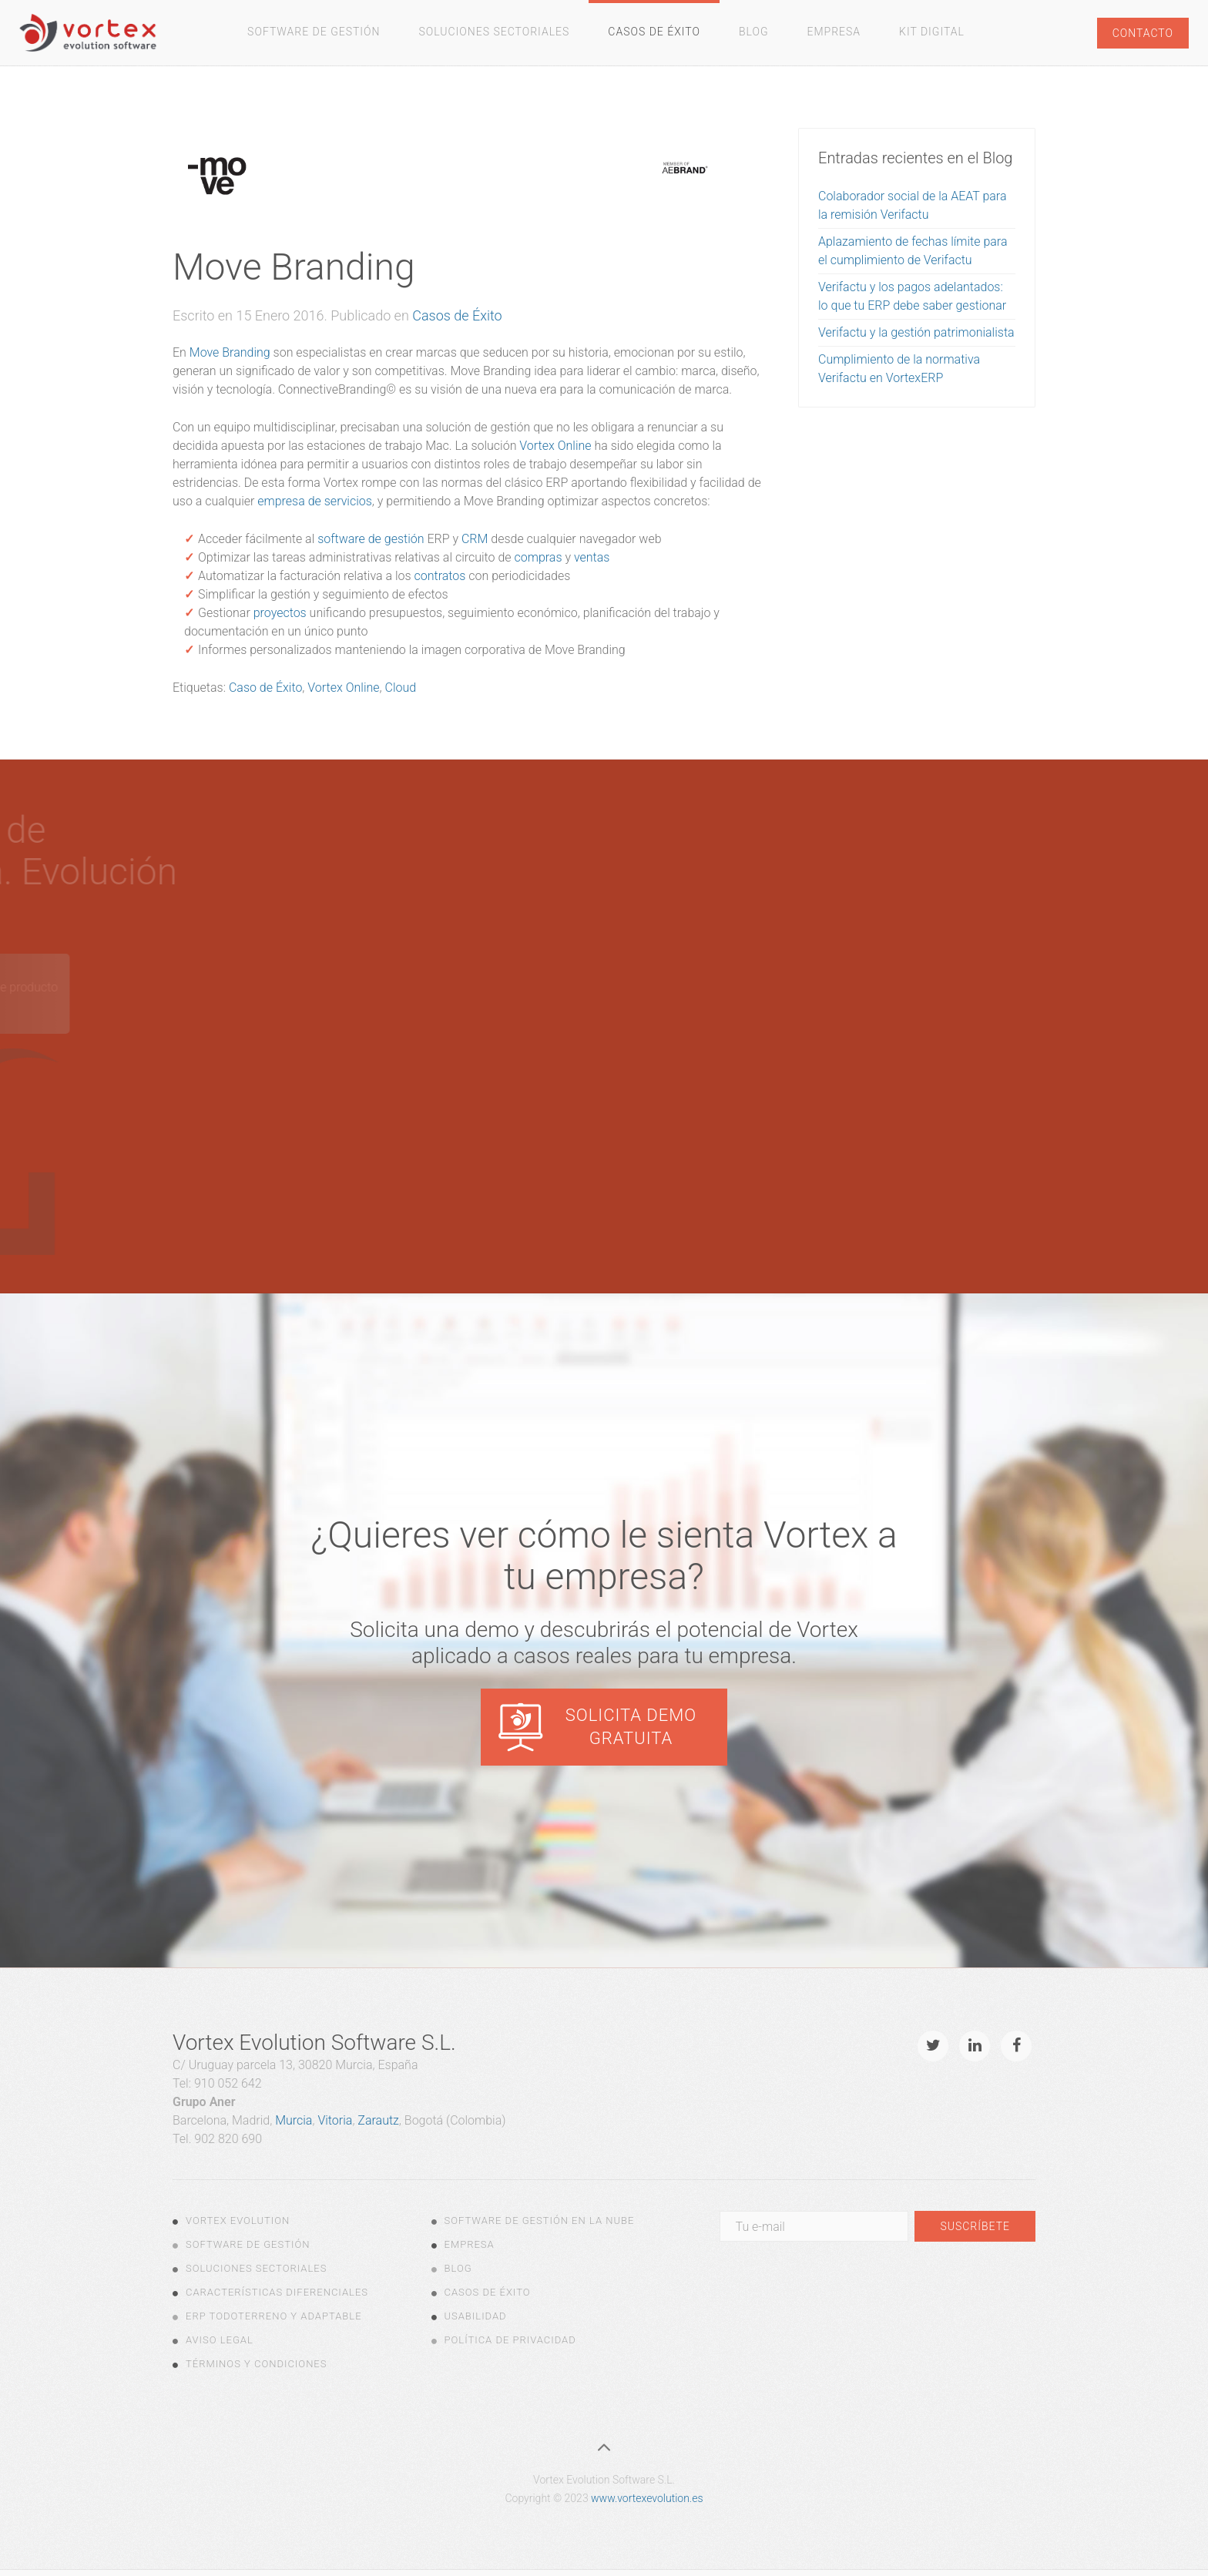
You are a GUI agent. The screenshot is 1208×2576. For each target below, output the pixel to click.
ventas (592, 557)
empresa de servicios (314, 501)
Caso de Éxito (265, 687)
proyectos (280, 612)
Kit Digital (932, 31)
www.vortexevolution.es (647, 2498)
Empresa (834, 31)
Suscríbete (975, 2226)
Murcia (293, 2120)
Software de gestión (313, 31)
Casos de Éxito (654, 31)
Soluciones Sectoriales (494, 31)
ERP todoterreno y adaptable (274, 2316)
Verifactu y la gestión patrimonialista (916, 332)
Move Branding (230, 352)
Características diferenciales (277, 2292)
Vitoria (334, 2120)
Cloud (401, 687)
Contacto (1142, 33)
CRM (474, 539)
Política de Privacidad (510, 2340)
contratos (440, 576)
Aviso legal (219, 2340)
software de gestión (370, 539)
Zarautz (378, 2120)
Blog (754, 31)
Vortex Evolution (238, 2220)
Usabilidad (476, 2316)
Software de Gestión (248, 2244)
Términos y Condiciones (256, 2364)
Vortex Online (555, 445)
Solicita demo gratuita (630, 1727)
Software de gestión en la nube (540, 2220)
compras (538, 557)
